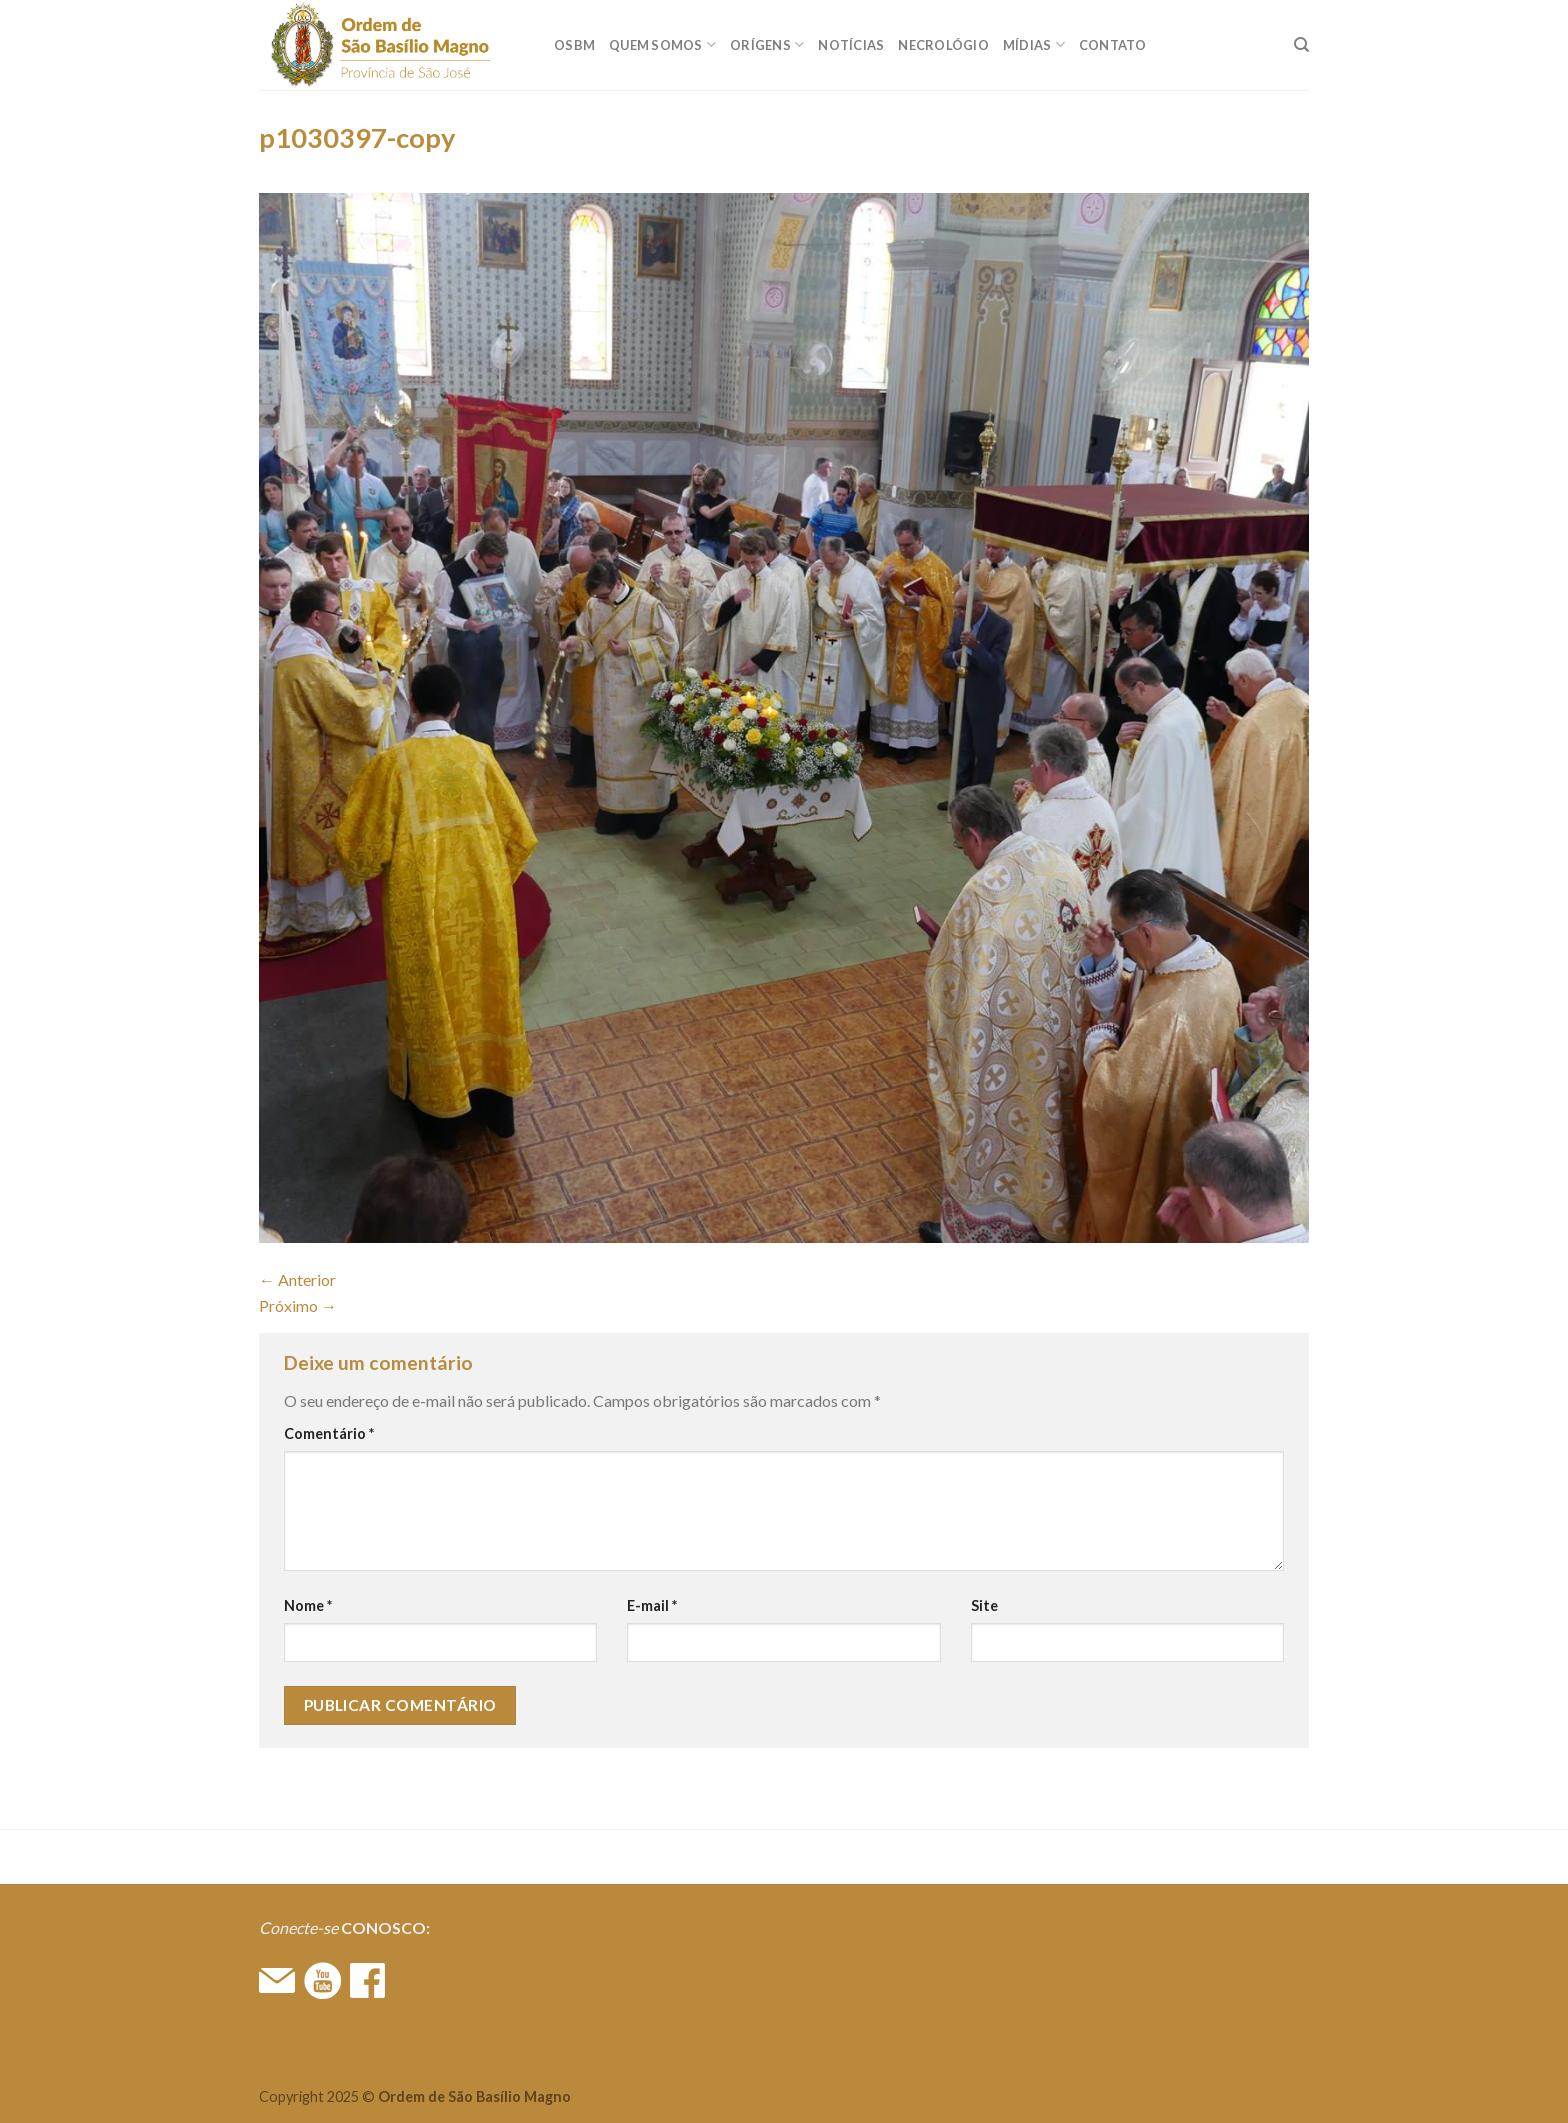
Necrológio (943, 45)
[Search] (1301, 45)
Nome (308, 1605)
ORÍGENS (767, 44)
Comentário (329, 1433)
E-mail (652, 1605)
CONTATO (1113, 45)
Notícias (851, 45)
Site (984, 1605)
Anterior (297, 1279)
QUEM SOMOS (662, 44)
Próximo (298, 1305)
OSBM (574, 45)
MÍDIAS (1034, 44)
